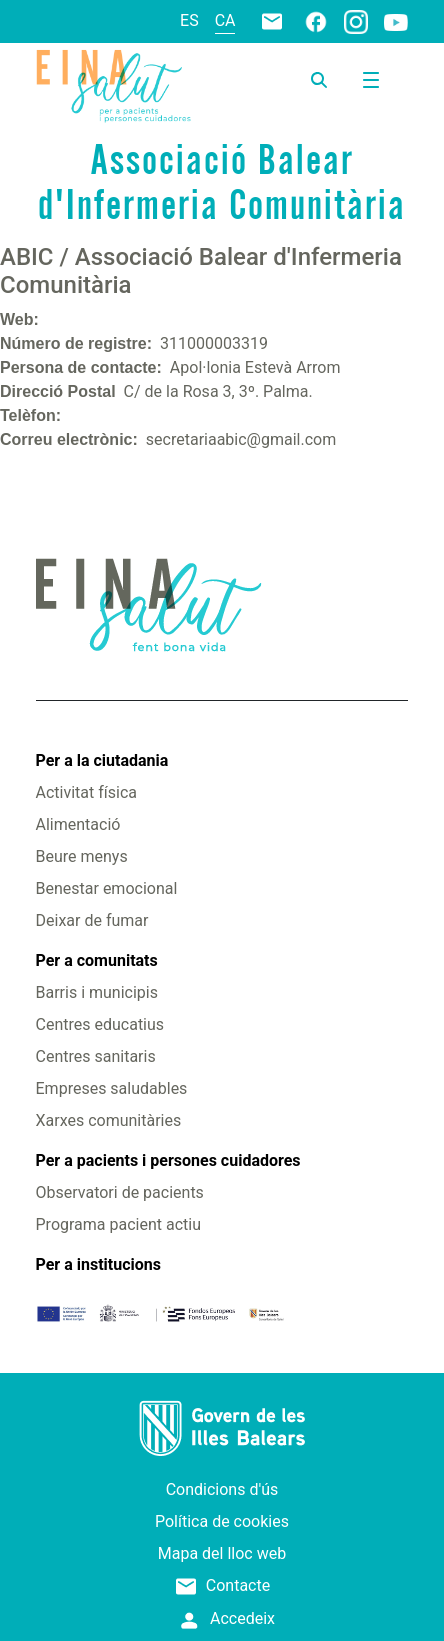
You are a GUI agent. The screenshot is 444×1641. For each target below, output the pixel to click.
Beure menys (82, 856)
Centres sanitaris (96, 1056)
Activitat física (86, 792)
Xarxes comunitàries (109, 1120)
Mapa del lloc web (222, 1553)
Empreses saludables (112, 1088)
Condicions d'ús (222, 1489)
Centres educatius (100, 1024)
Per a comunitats (97, 960)
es (189, 20)
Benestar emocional (107, 888)
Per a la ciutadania (102, 760)
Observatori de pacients (120, 1192)
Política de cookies (222, 1521)
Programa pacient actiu (118, 1224)
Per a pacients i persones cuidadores (168, 1160)
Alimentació (78, 824)
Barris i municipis (97, 992)
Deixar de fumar (92, 920)
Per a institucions (98, 1264)
